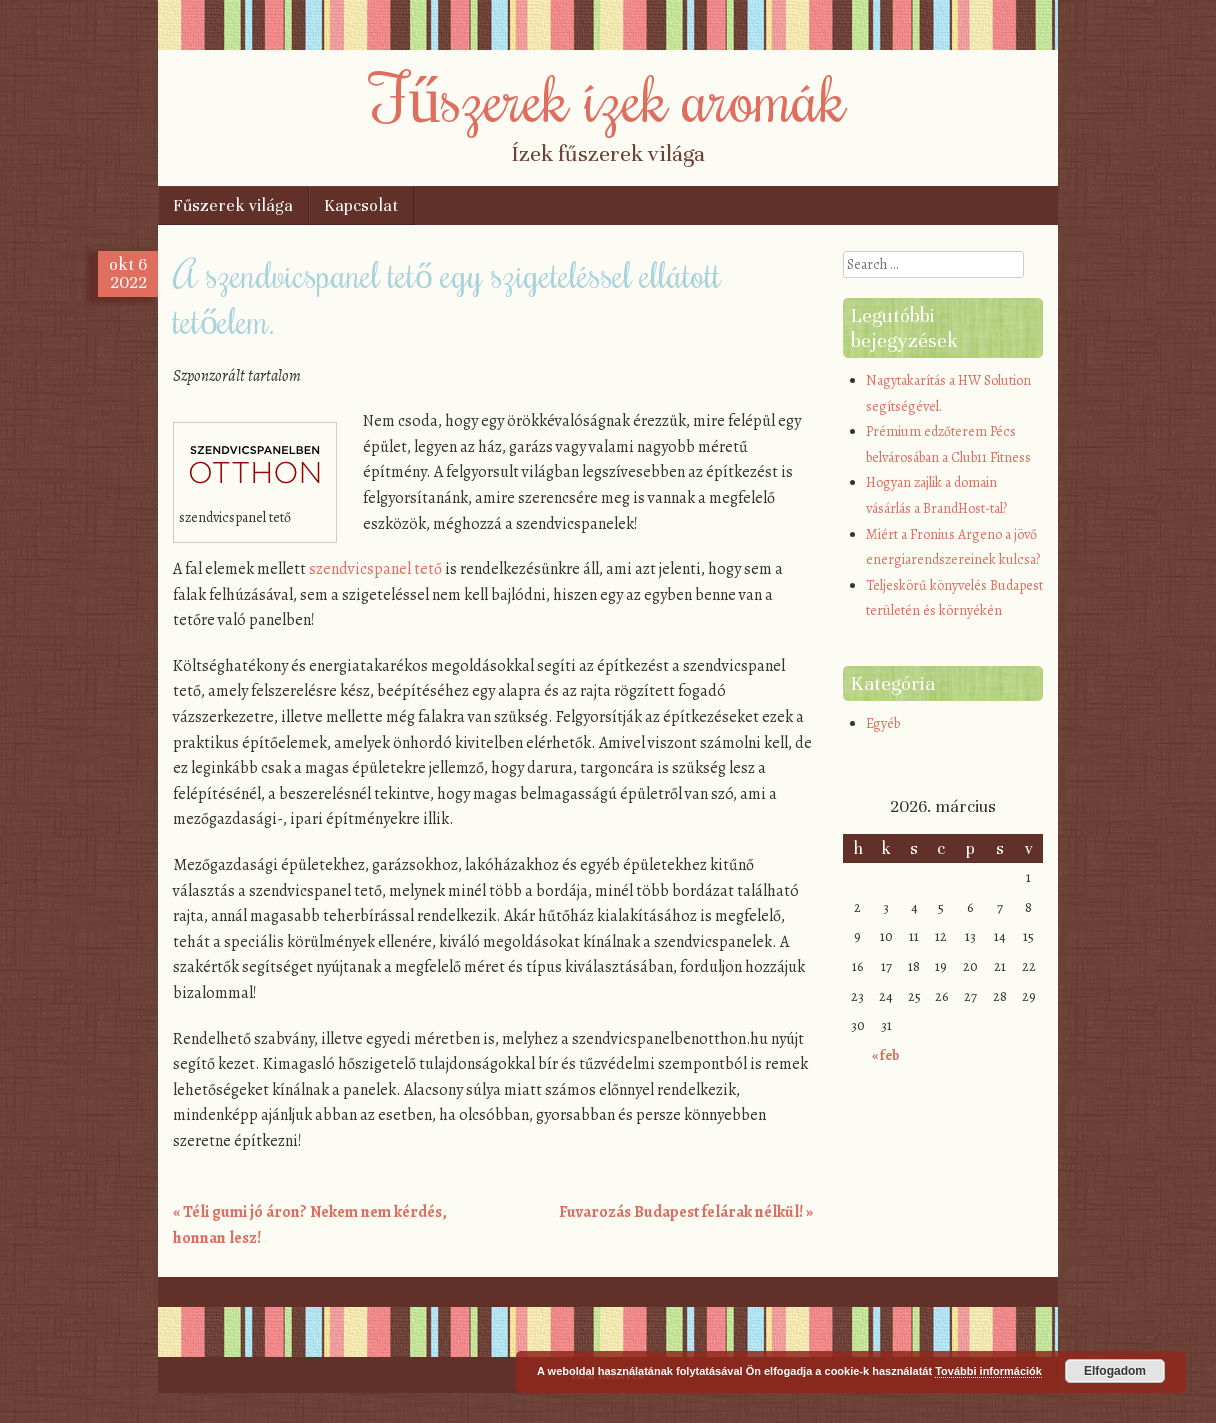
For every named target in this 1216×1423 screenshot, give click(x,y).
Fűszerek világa (233, 205)
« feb (885, 1055)
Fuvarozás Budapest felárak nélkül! (686, 1212)
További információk (988, 1371)
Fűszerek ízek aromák (608, 97)
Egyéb (883, 723)
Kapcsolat (361, 205)
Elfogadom (1115, 1371)
